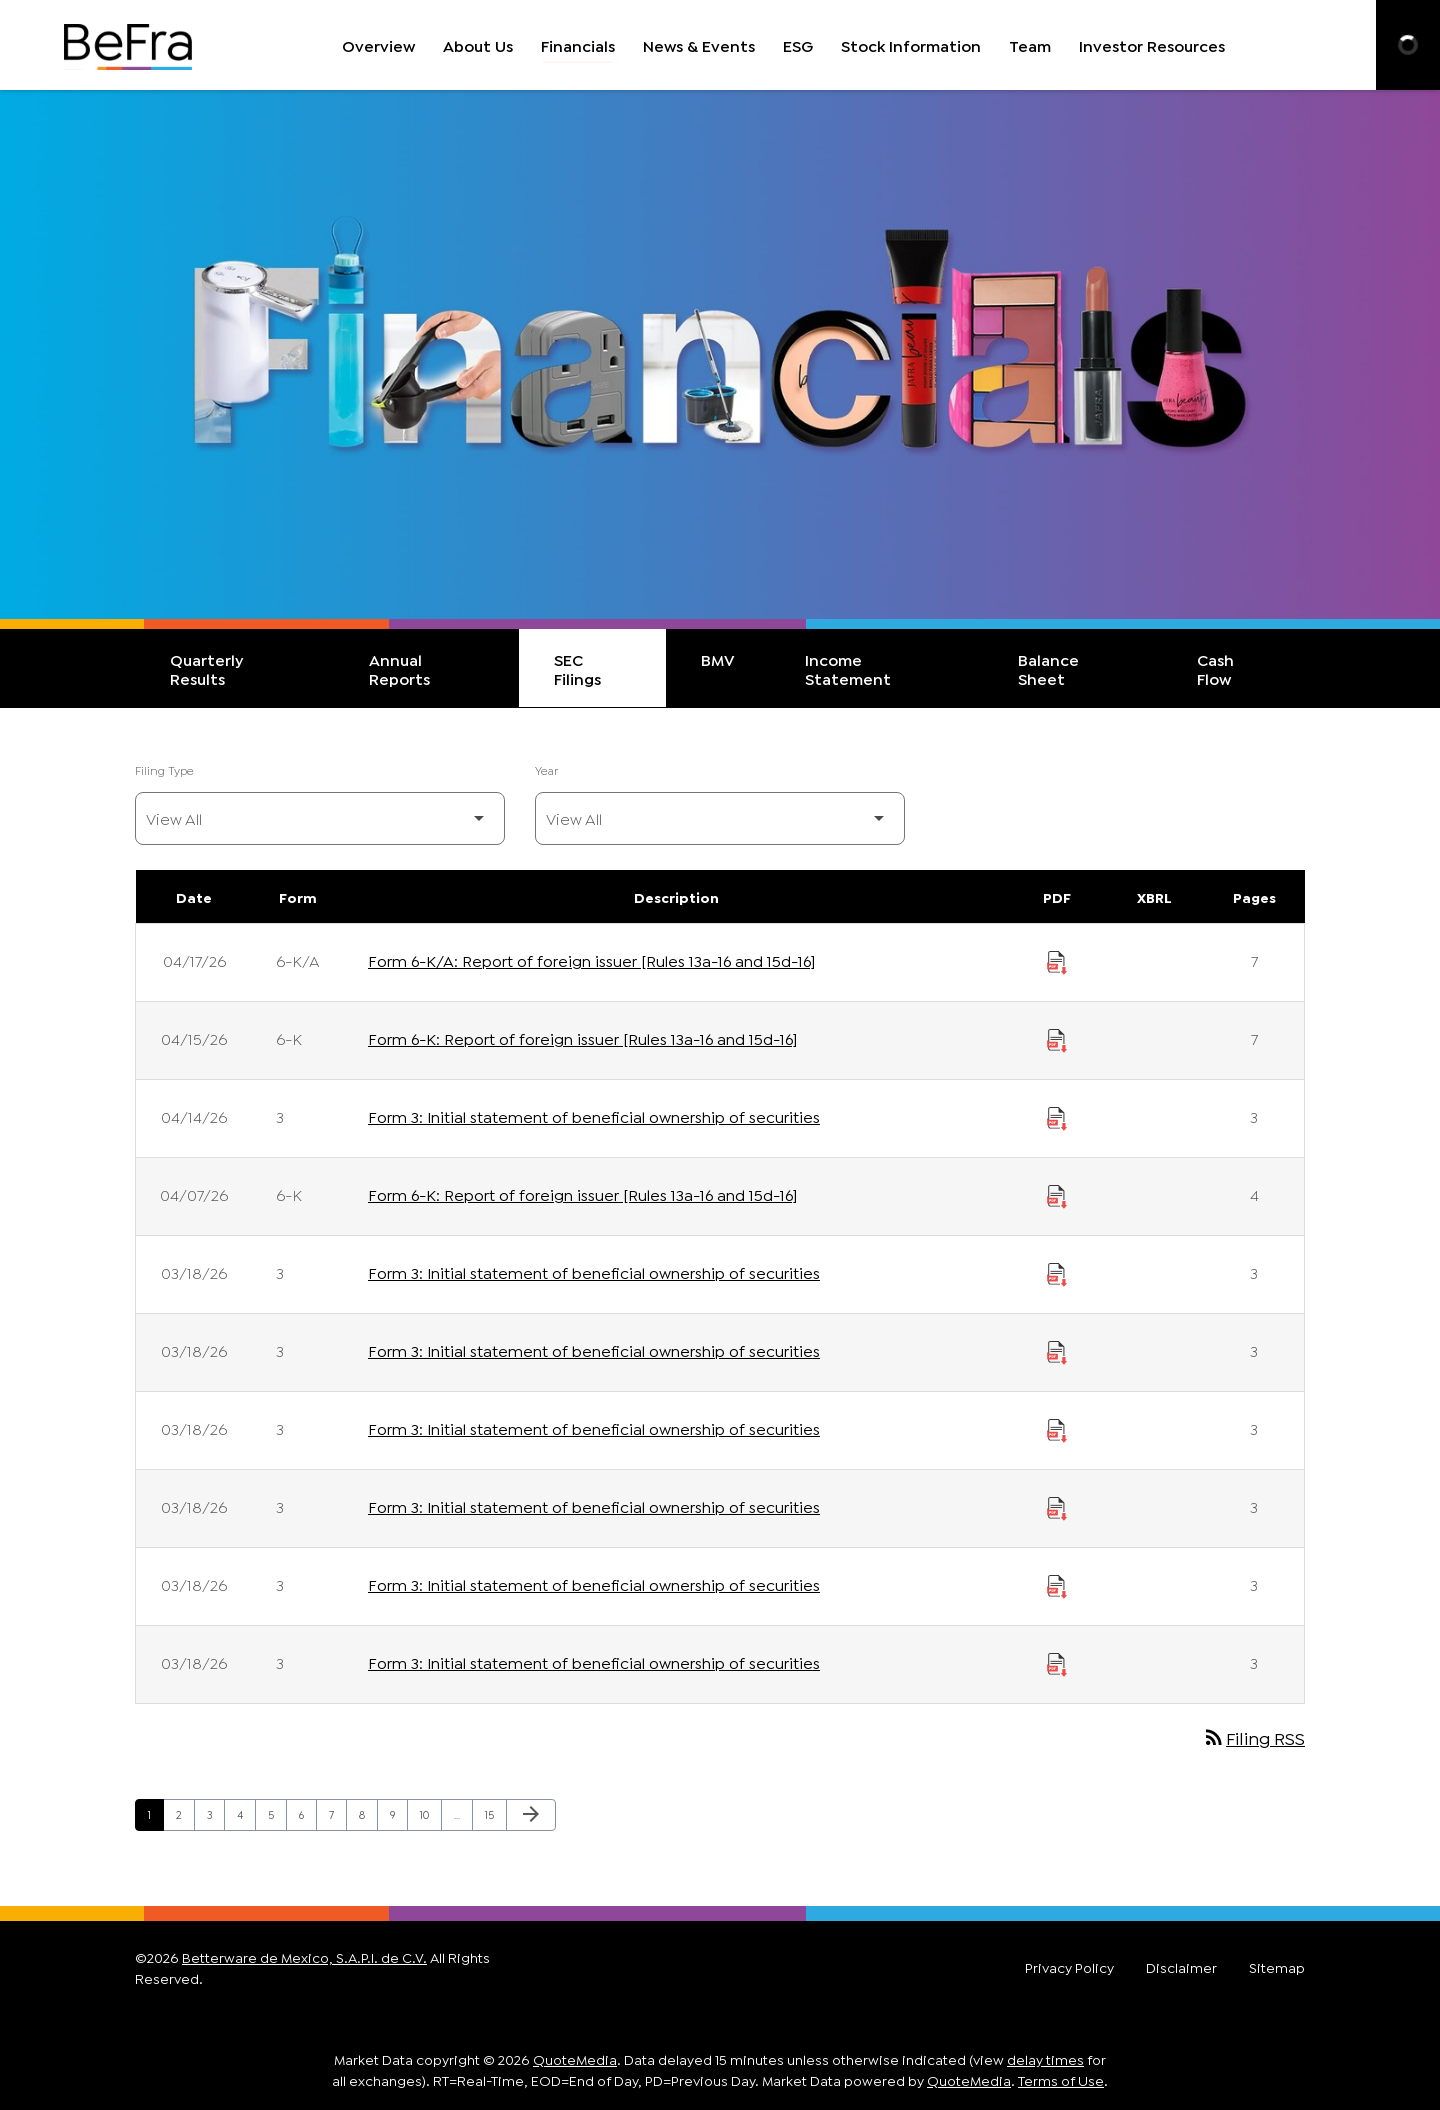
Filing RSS (1253, 1737)
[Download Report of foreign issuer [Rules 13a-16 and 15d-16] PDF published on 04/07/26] (1057, 1194)
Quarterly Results (206, 668)
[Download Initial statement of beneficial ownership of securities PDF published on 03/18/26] (1057, 1272)
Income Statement (848, 668)
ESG (798, 44)
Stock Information (911, 44)
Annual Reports (399, 668)
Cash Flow (1215, 668)
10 (430, 1813)
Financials (578, 44)
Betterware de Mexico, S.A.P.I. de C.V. (304, 1956)
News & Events (699, 44)
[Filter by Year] (720, 818)
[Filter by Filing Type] (320, 818)
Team (1030, 44)
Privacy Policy (1069, 1967)
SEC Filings (577, 668)
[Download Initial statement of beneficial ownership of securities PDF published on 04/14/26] (1057, 1116)
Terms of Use (1061, 2079)
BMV (718, 658)
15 (495, 1813)
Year (546, 769)
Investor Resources (1152, 44)
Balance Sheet (1048, 668)
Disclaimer (1181, 1967)
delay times (1045, 2058)
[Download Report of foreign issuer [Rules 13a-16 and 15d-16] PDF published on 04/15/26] (1057, 1038)
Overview (378, 44)
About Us (478, 44)
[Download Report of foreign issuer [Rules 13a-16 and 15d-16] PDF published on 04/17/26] (1057, 960)
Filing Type (164, 769)
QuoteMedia (575, 2058)
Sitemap (1277, 1967)
